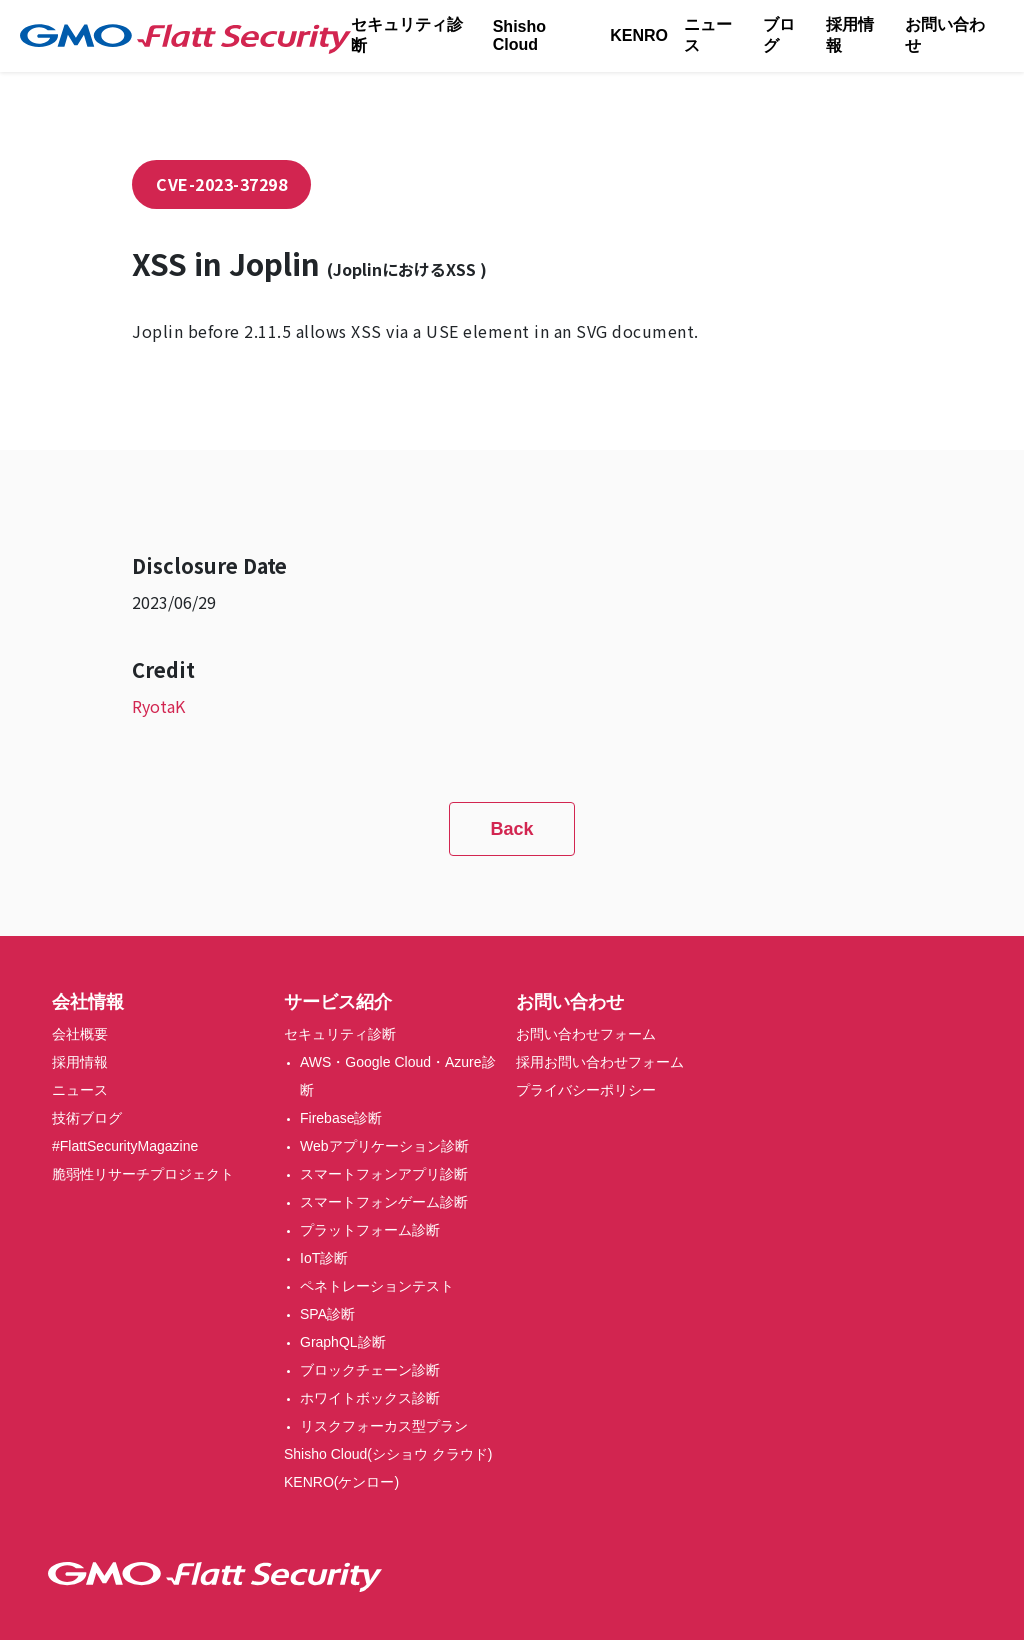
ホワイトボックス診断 (370, 1398)
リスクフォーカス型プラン (384, 1426)
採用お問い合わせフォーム (600, 1062)
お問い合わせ (945, 35)
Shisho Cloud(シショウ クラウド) (388, 1454)
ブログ (779, 35)
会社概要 (80, 1034)
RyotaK (158, 706)
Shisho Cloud (519, 35)
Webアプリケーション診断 (384, 1146)
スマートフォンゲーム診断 (384, 1202)
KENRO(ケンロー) (341, 1482)
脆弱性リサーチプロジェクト (143, 1174)
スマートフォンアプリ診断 (384, 1174)
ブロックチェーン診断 (370, 1370)
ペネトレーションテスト (377, 1286)
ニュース (708, 35)
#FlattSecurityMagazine (125, 1146)
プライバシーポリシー (586, 1090)
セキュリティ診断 (407, 35)
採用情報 (850, 35)
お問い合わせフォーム (586, 1034)
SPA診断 (327, 1314)
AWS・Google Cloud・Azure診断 (398, 1076)
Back (511, 829)
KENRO (639, 35)
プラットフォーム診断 (370, 1230)
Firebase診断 (341, 1118)
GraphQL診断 (343, 1342)
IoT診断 (324, 1258)
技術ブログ (87, 1118)
